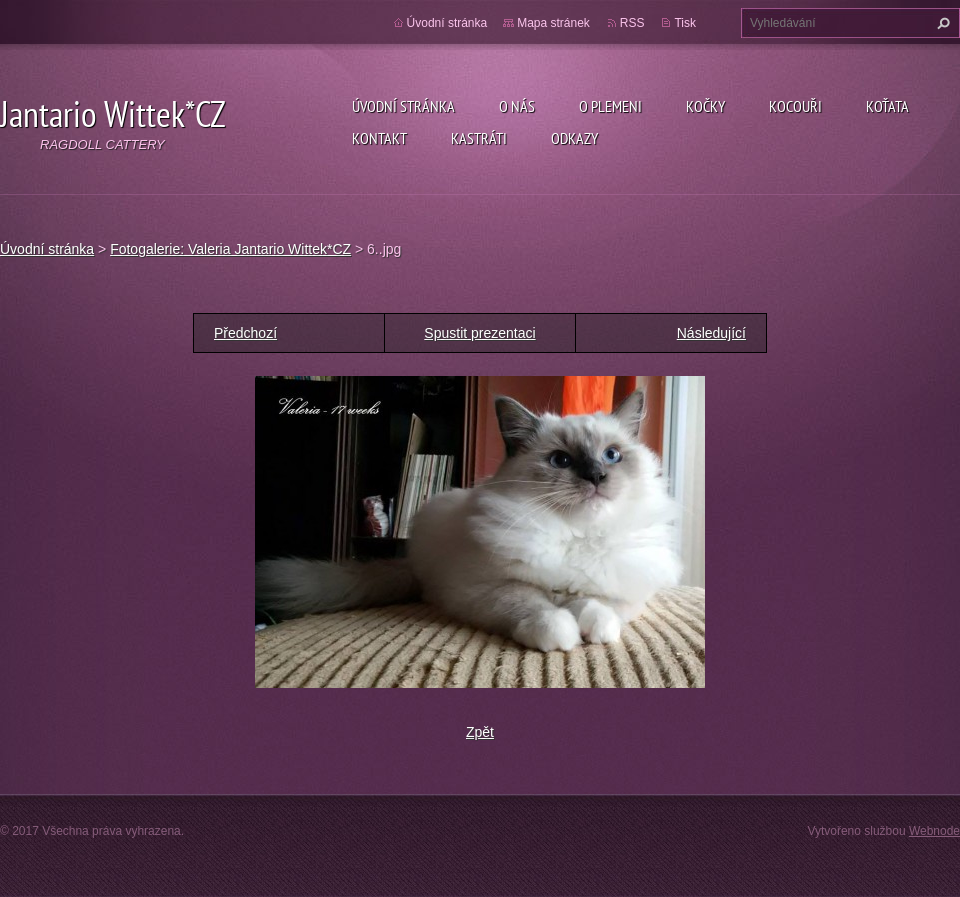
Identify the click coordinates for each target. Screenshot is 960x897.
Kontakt (379, 138)
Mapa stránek (553, 23)
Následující (711, 333)
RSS (632, 23)
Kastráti (479, 138)
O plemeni (610, 106)
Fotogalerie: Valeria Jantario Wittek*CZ (230, 249)
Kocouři (795, 106)
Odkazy (574, 138)
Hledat (941, 23)
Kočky (705, 106)
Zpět (480, 732)
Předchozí (245, 333)
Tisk (685, 23)
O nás (517, 106)
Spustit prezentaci (479, 333)
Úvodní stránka (403, 106)
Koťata (887, 106)
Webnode (934, 831)
